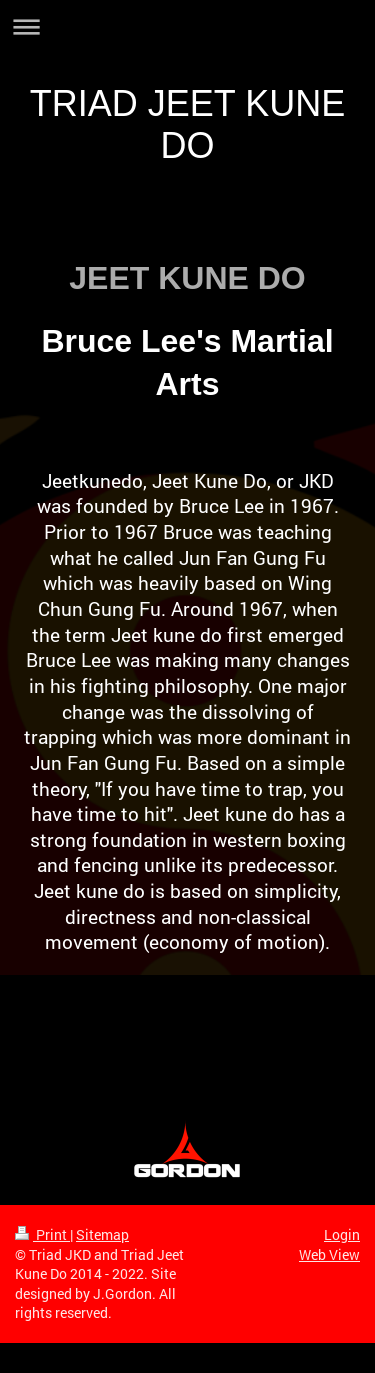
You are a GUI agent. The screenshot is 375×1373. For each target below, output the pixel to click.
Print (42, 1234)
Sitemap (102, 1234)
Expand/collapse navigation (187, 26)
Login (342, 1234)
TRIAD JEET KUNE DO (187, 124)
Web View (329, 1254)
